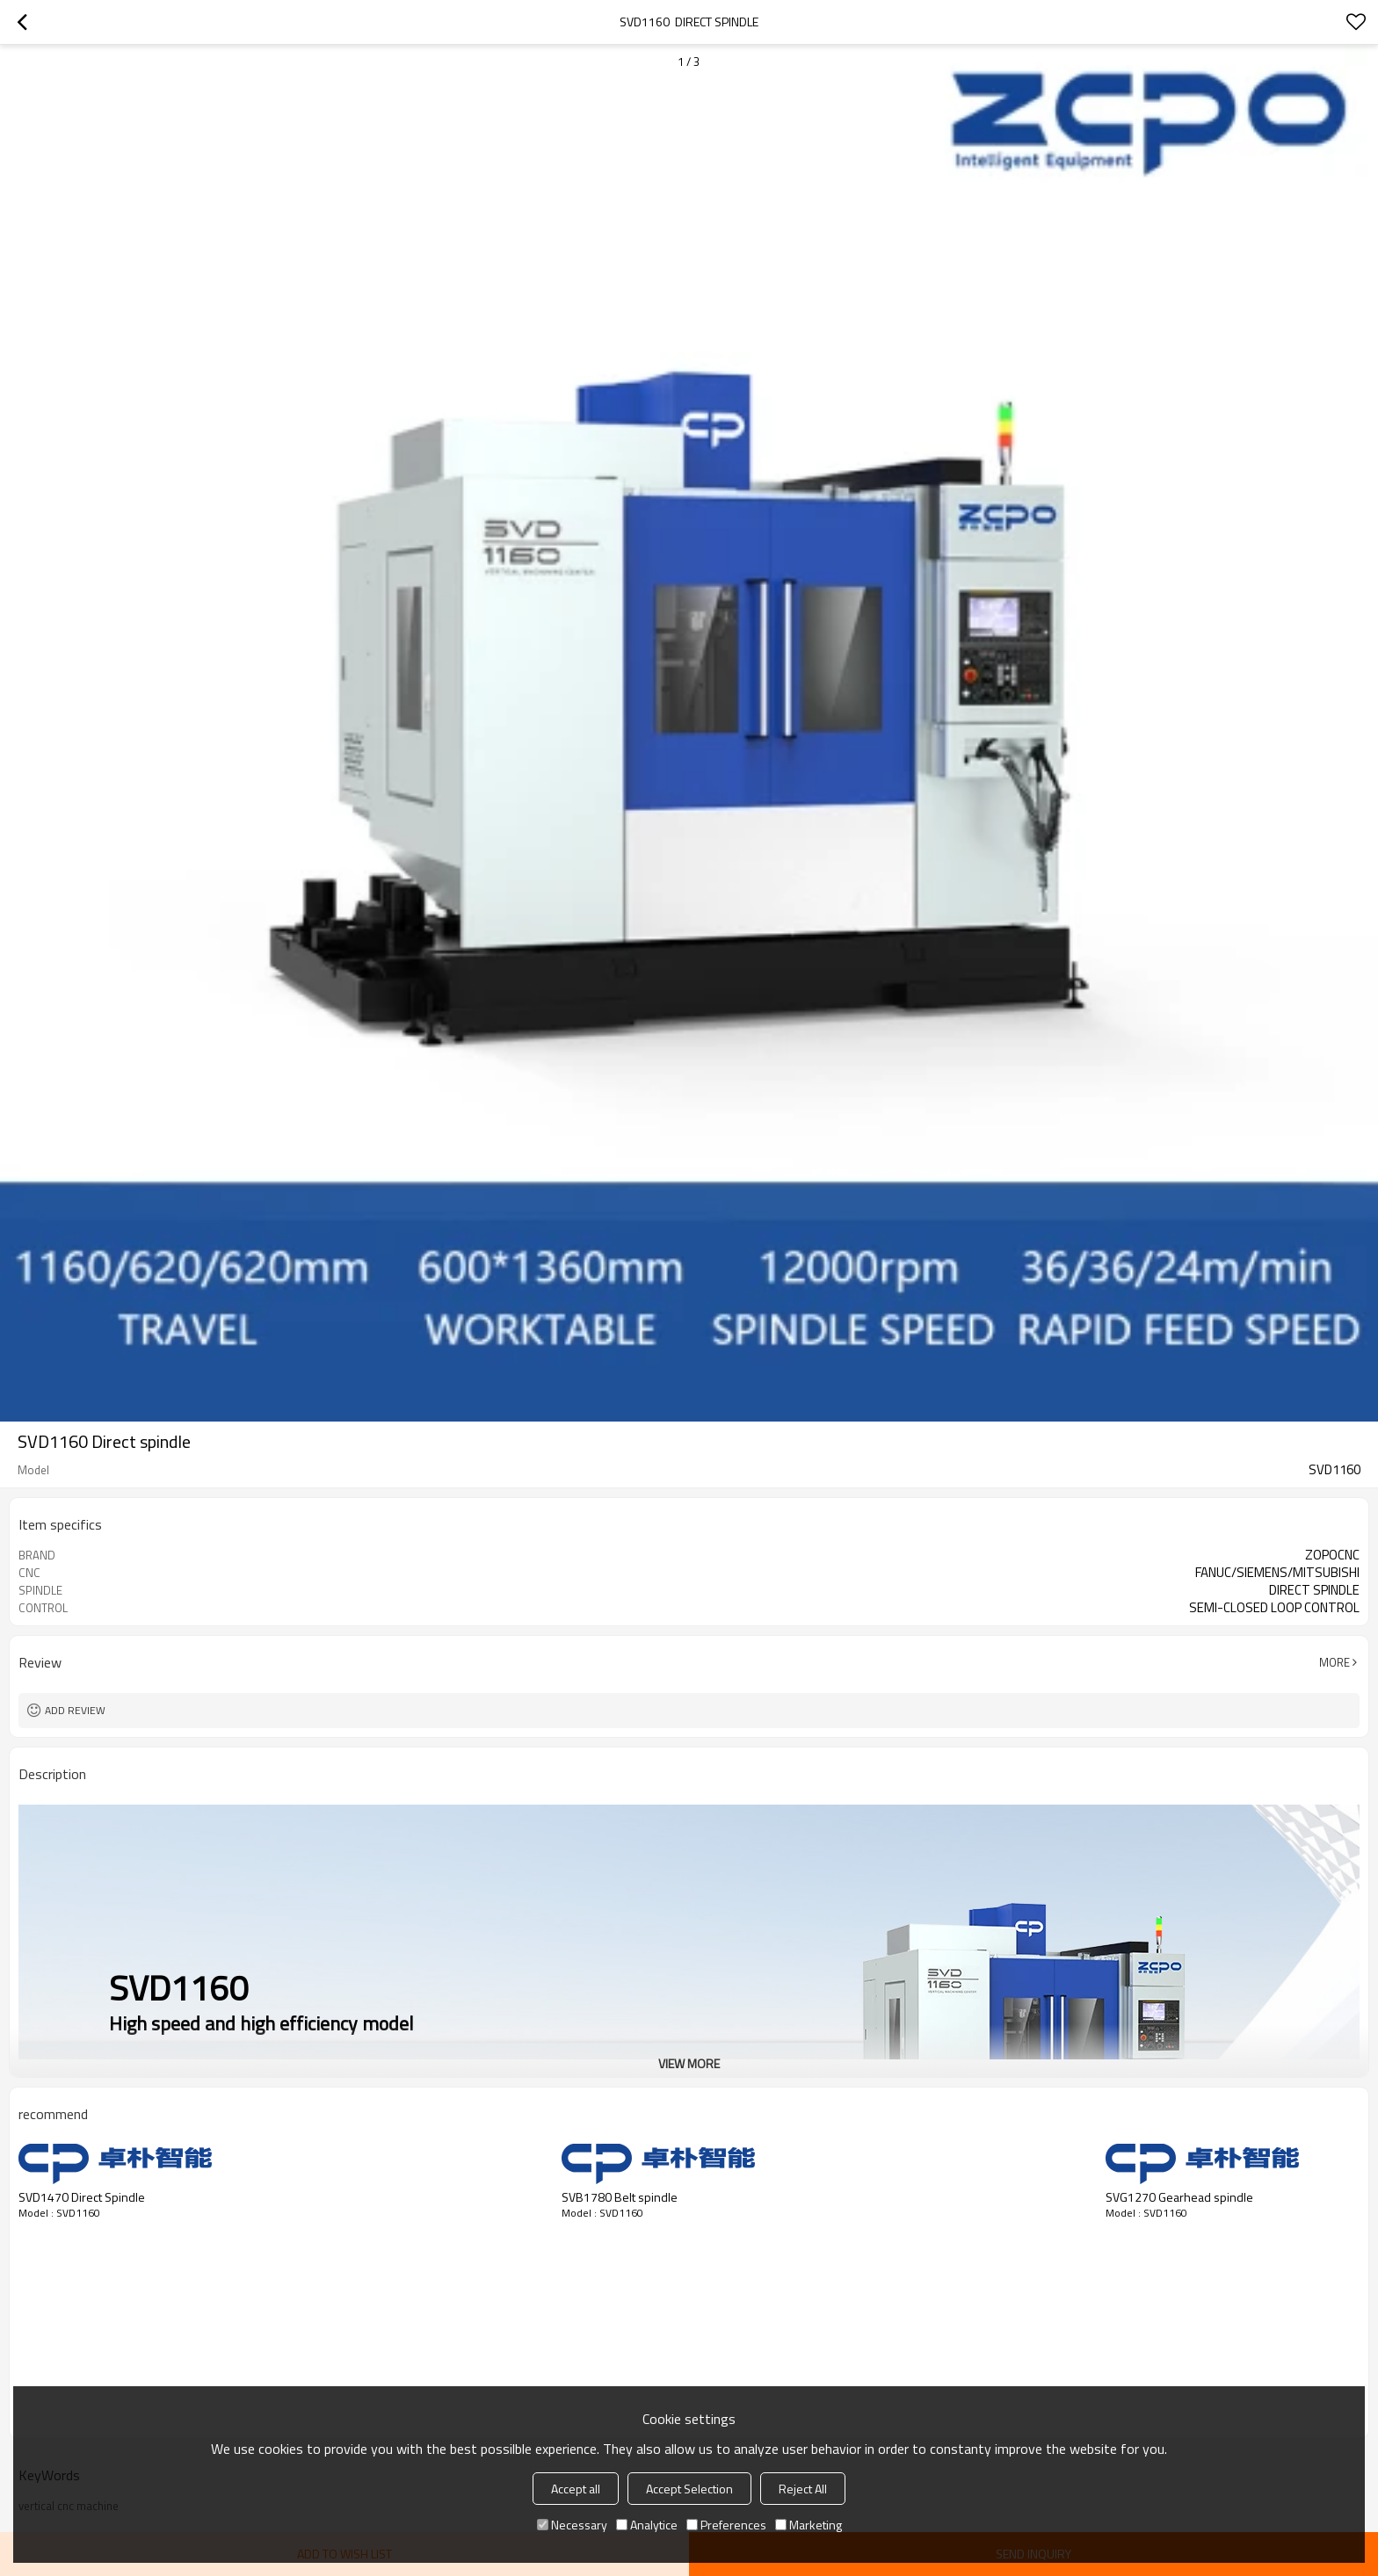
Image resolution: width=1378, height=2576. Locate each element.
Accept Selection (689, 2488)
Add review (75, 1710)
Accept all (575, 2488)
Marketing (808, 2524)
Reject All (803, 2488)
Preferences (726, 2524)
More (1334, 1662)
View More (689, 2063)
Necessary (572, 2524)
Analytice (647, 2524)
